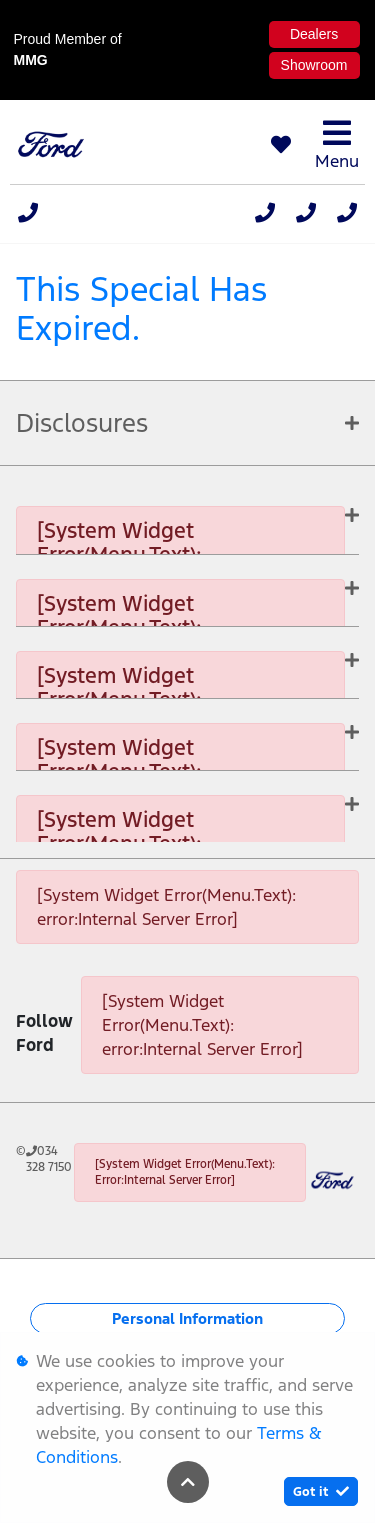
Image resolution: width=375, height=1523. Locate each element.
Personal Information (187, 1318)
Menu (337, 144)
